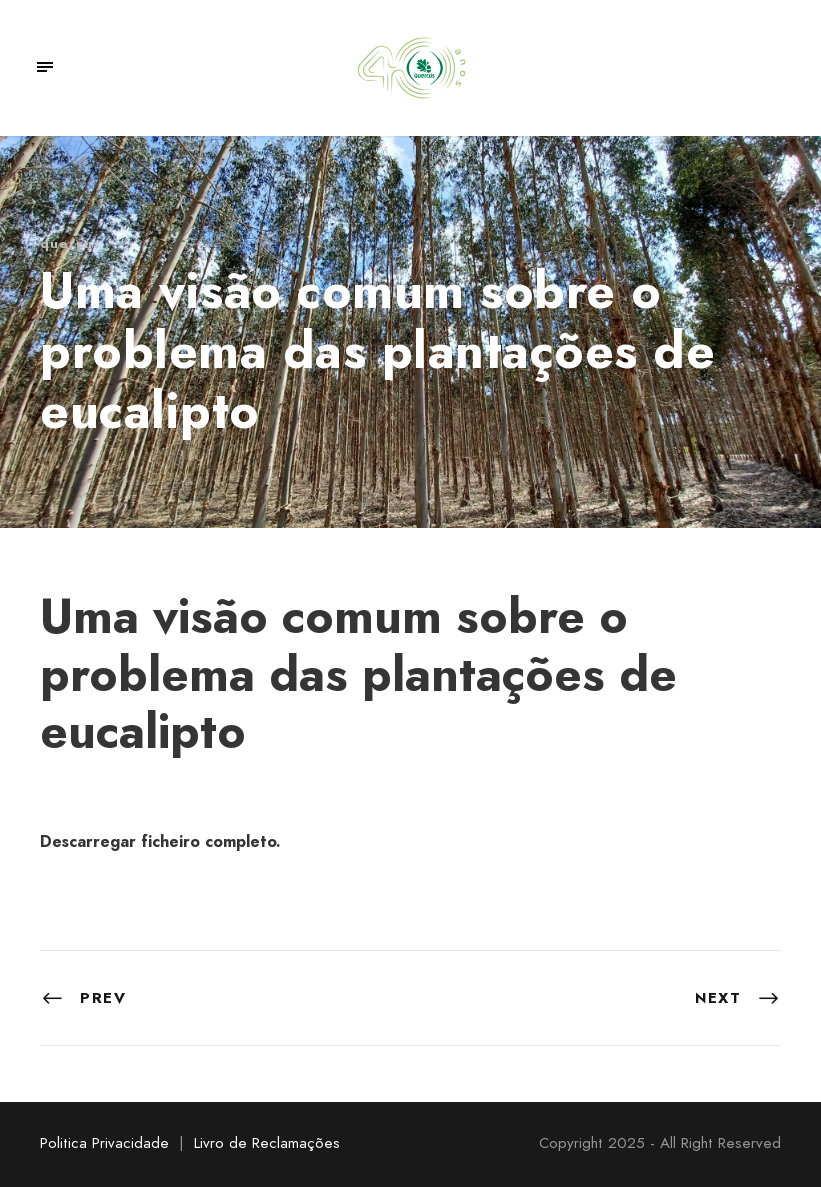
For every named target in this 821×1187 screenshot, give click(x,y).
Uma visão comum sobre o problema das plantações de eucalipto (358, 674)
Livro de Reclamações (267, 1143)
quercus (70, 243)
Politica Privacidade (104, 1143)
